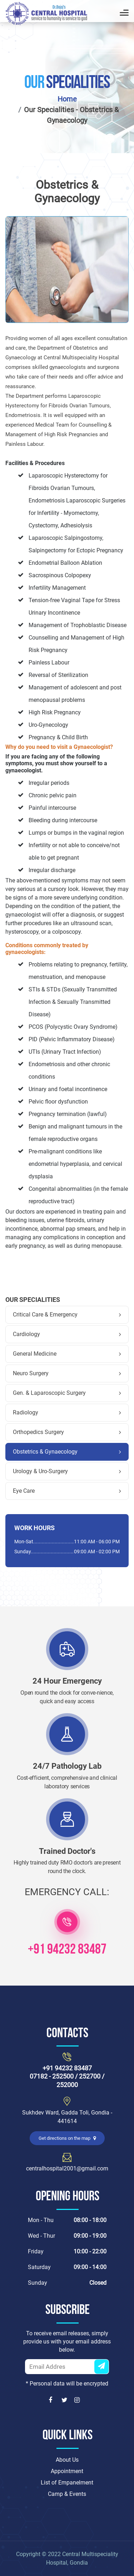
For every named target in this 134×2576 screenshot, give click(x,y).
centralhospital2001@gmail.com (67, 2168)
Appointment (67, 2471)
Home (67, 99)
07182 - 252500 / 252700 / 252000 (67, 2080)
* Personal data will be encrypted (67, 2384)
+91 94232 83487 (67, 1950)
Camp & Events (67, 2494)
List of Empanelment (67, 2482)
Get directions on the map (67, 2138)
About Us (67, 2459)
